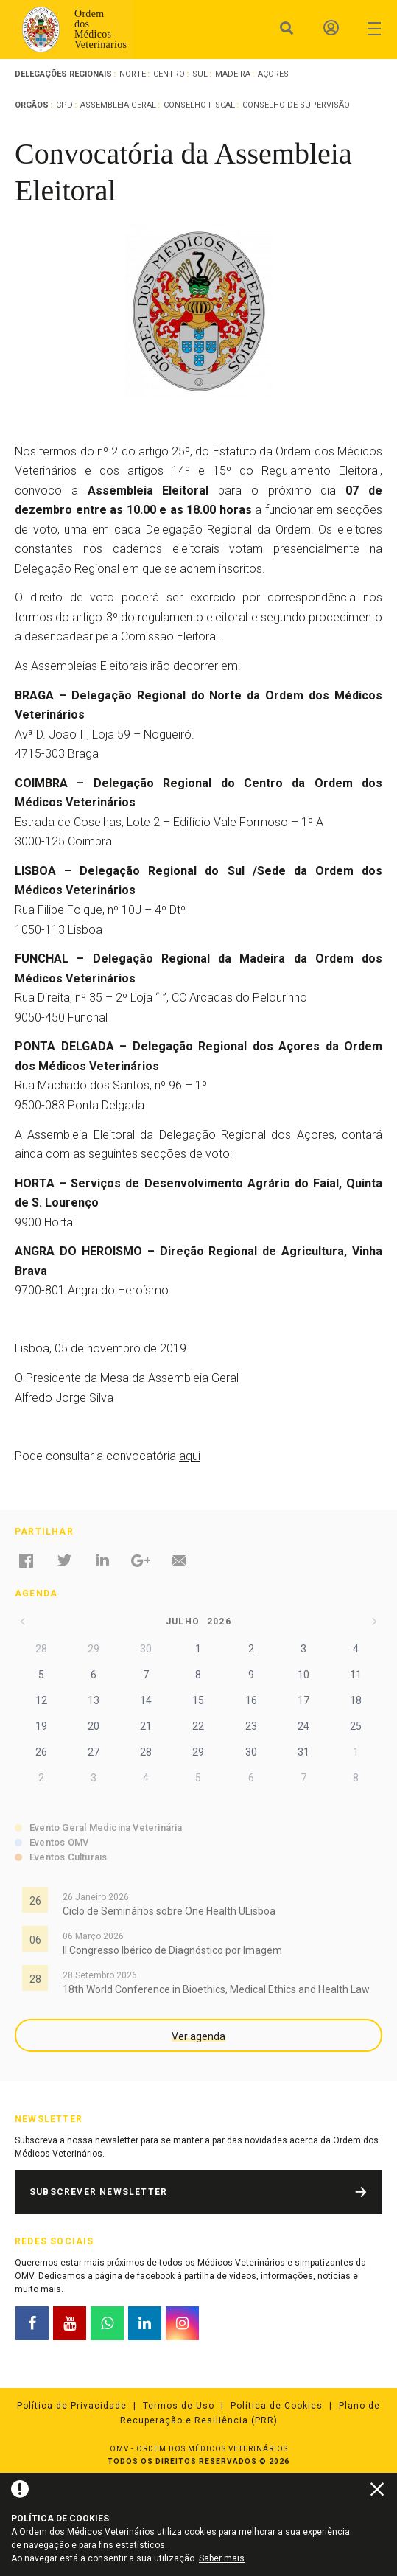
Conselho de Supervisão (296, 105)
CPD (64, 105)
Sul (200, 74)
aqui (189, 1456)
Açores (273, 74)
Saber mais (222, 2558)
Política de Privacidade (72, 2406)
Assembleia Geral (118, 105)
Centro (169, 74)
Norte (132, 74)
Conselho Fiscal (199, 105)
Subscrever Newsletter (98, 2192)
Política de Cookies (277, 2406)
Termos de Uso (178, 2406)
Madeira (232, 74)
